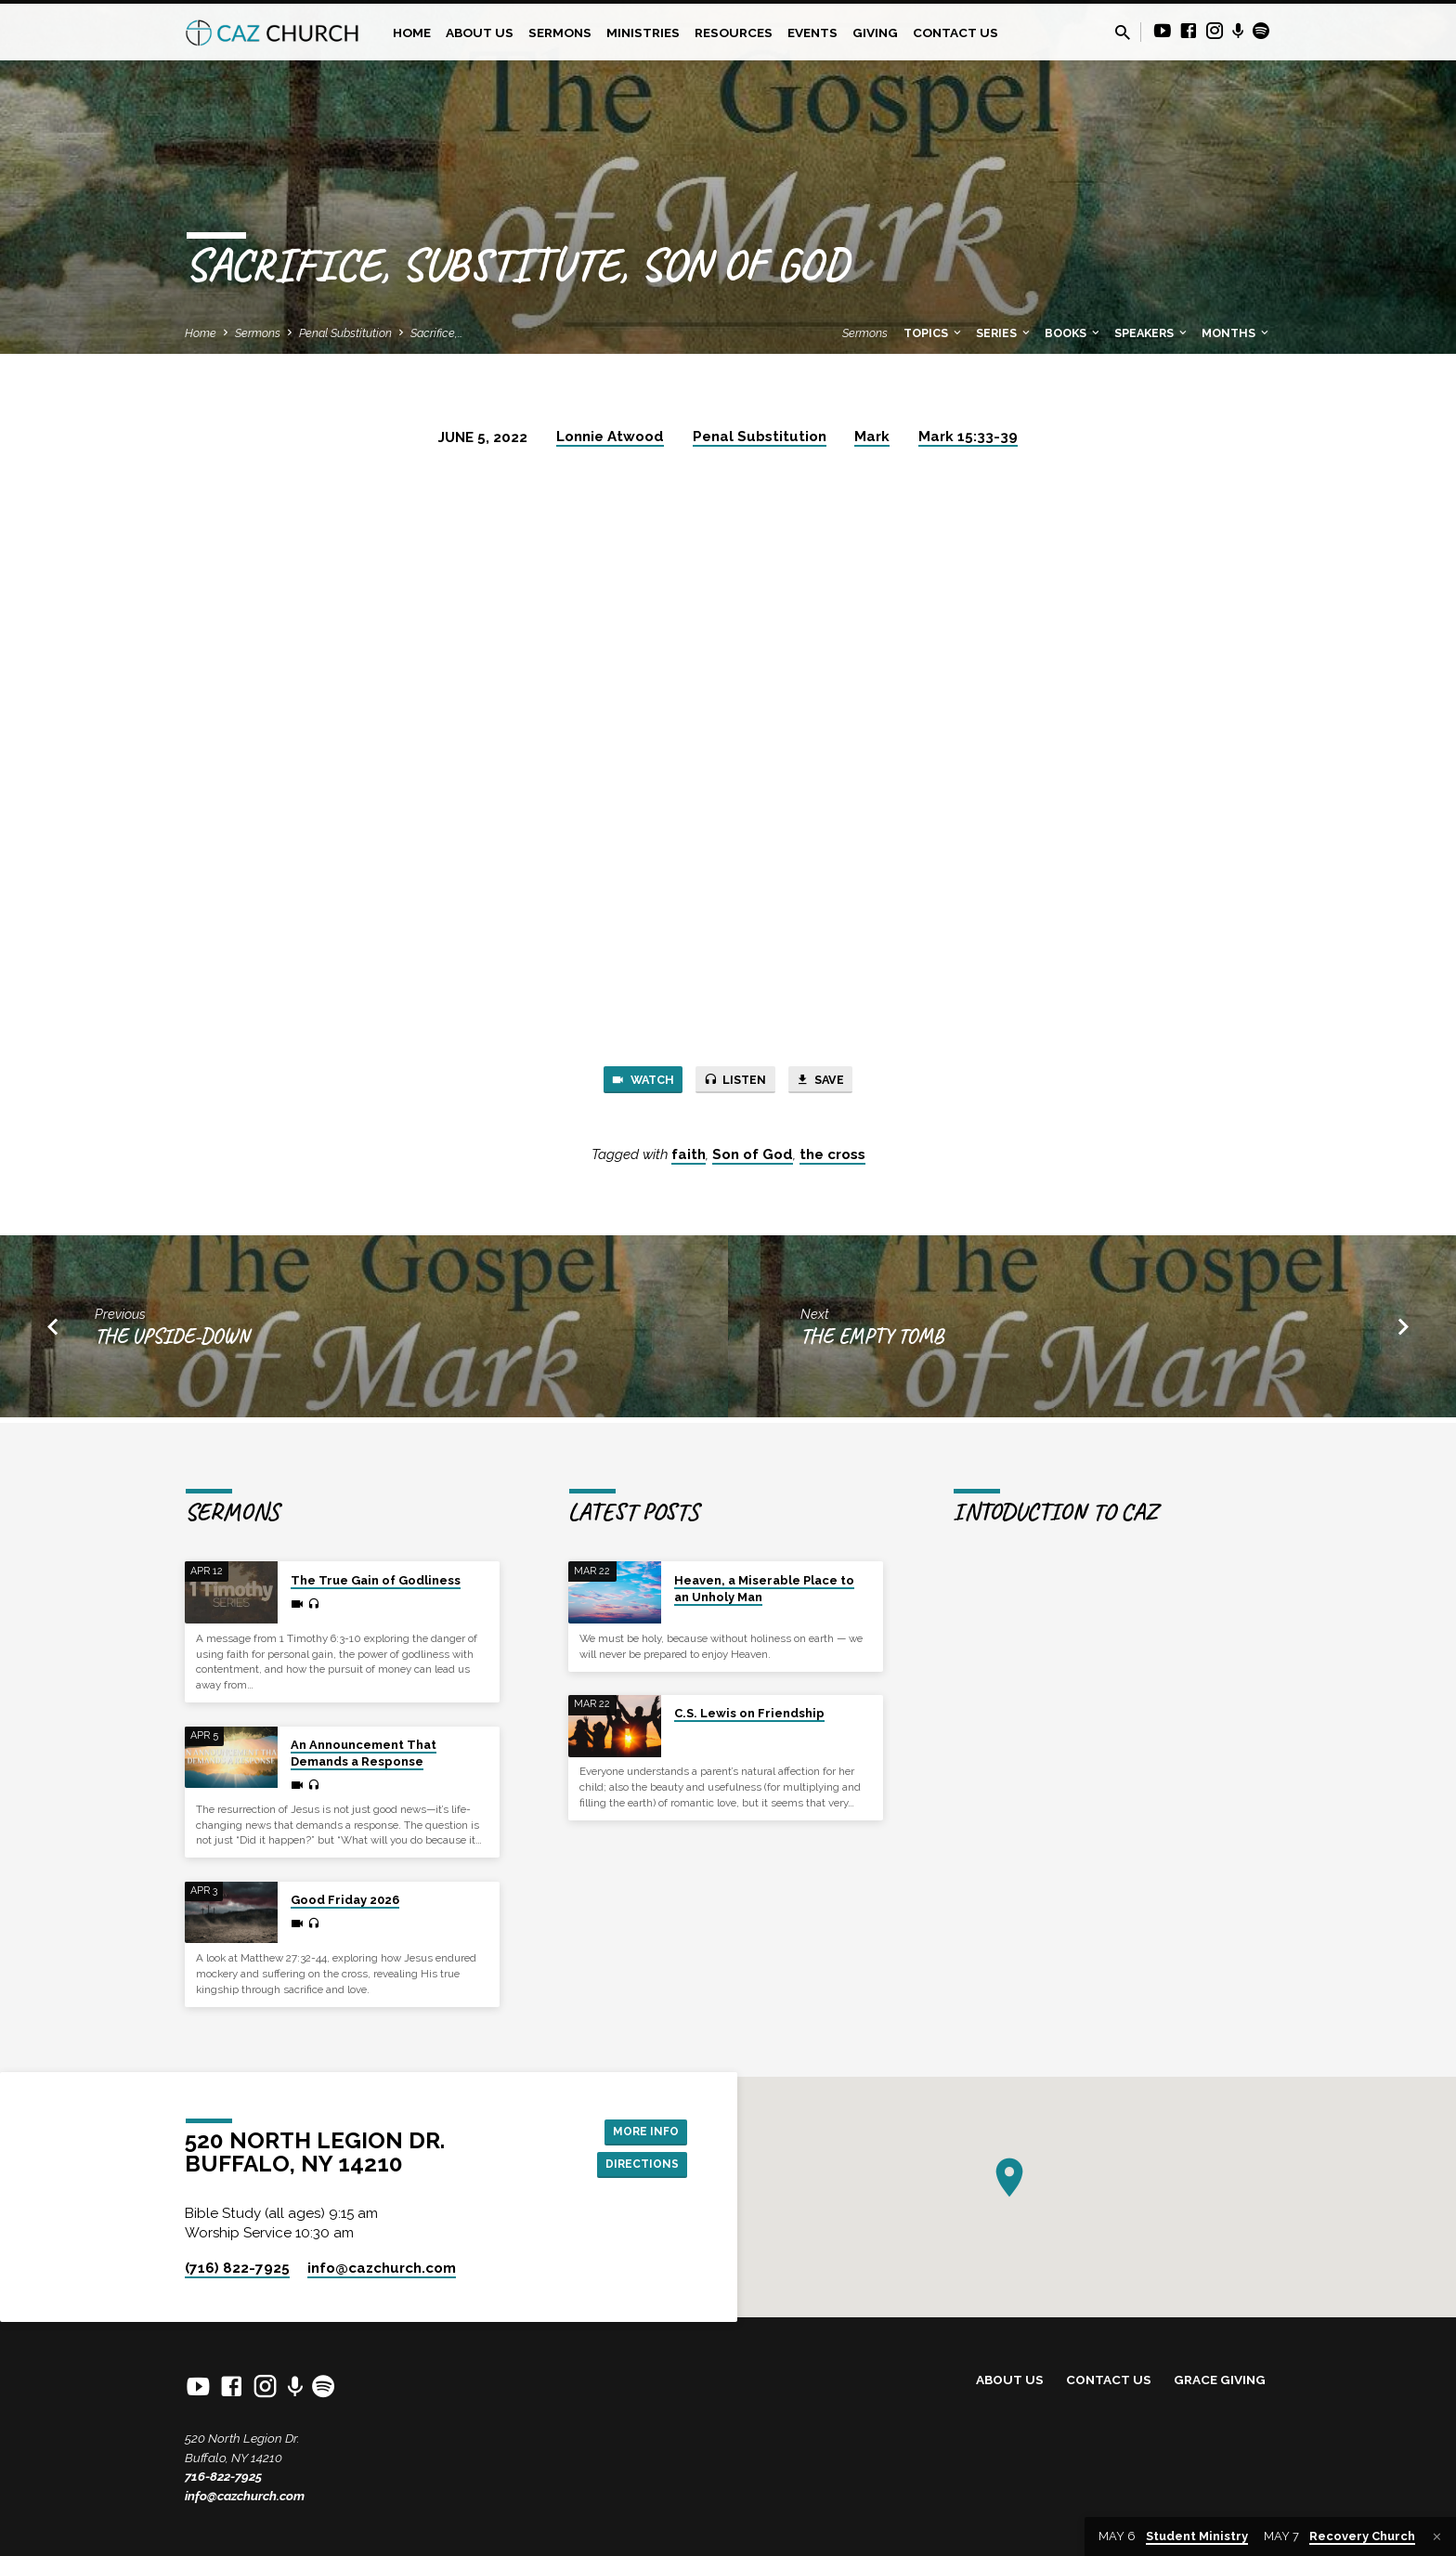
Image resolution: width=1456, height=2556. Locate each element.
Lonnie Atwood (610, 436)
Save (835, 1082)
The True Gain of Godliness (376, 1580)
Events (812, 32)
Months (1236, 333)
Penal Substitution (345, 333)
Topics (934, 333)
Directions (637, 2165)
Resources (734, 32)
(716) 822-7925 (237, 2268)
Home (412, 32)
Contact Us (955, 32)
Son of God (752, 1160)
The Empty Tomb (871, 1340)
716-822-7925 (223, 2476)
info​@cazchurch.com (381, 2268)
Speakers (1152, 333)
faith (688, 1160)
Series (1004, 333)
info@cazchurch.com (245, 2495)
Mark (872, 436)
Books (1073, 333)
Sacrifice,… (436, 333)
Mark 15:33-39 (968, 436)
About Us (480, 32)
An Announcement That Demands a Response (363, 1753)
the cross (832, 1160)
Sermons (560, 32)
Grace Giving (1220, 2379)
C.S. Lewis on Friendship (749, 1713)
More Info (640, 2128)
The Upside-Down (172, 1340)
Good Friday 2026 (345, 1900)
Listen (737, 1082)
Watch (629, 1082)
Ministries (643, 32)
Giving (875, 32)
